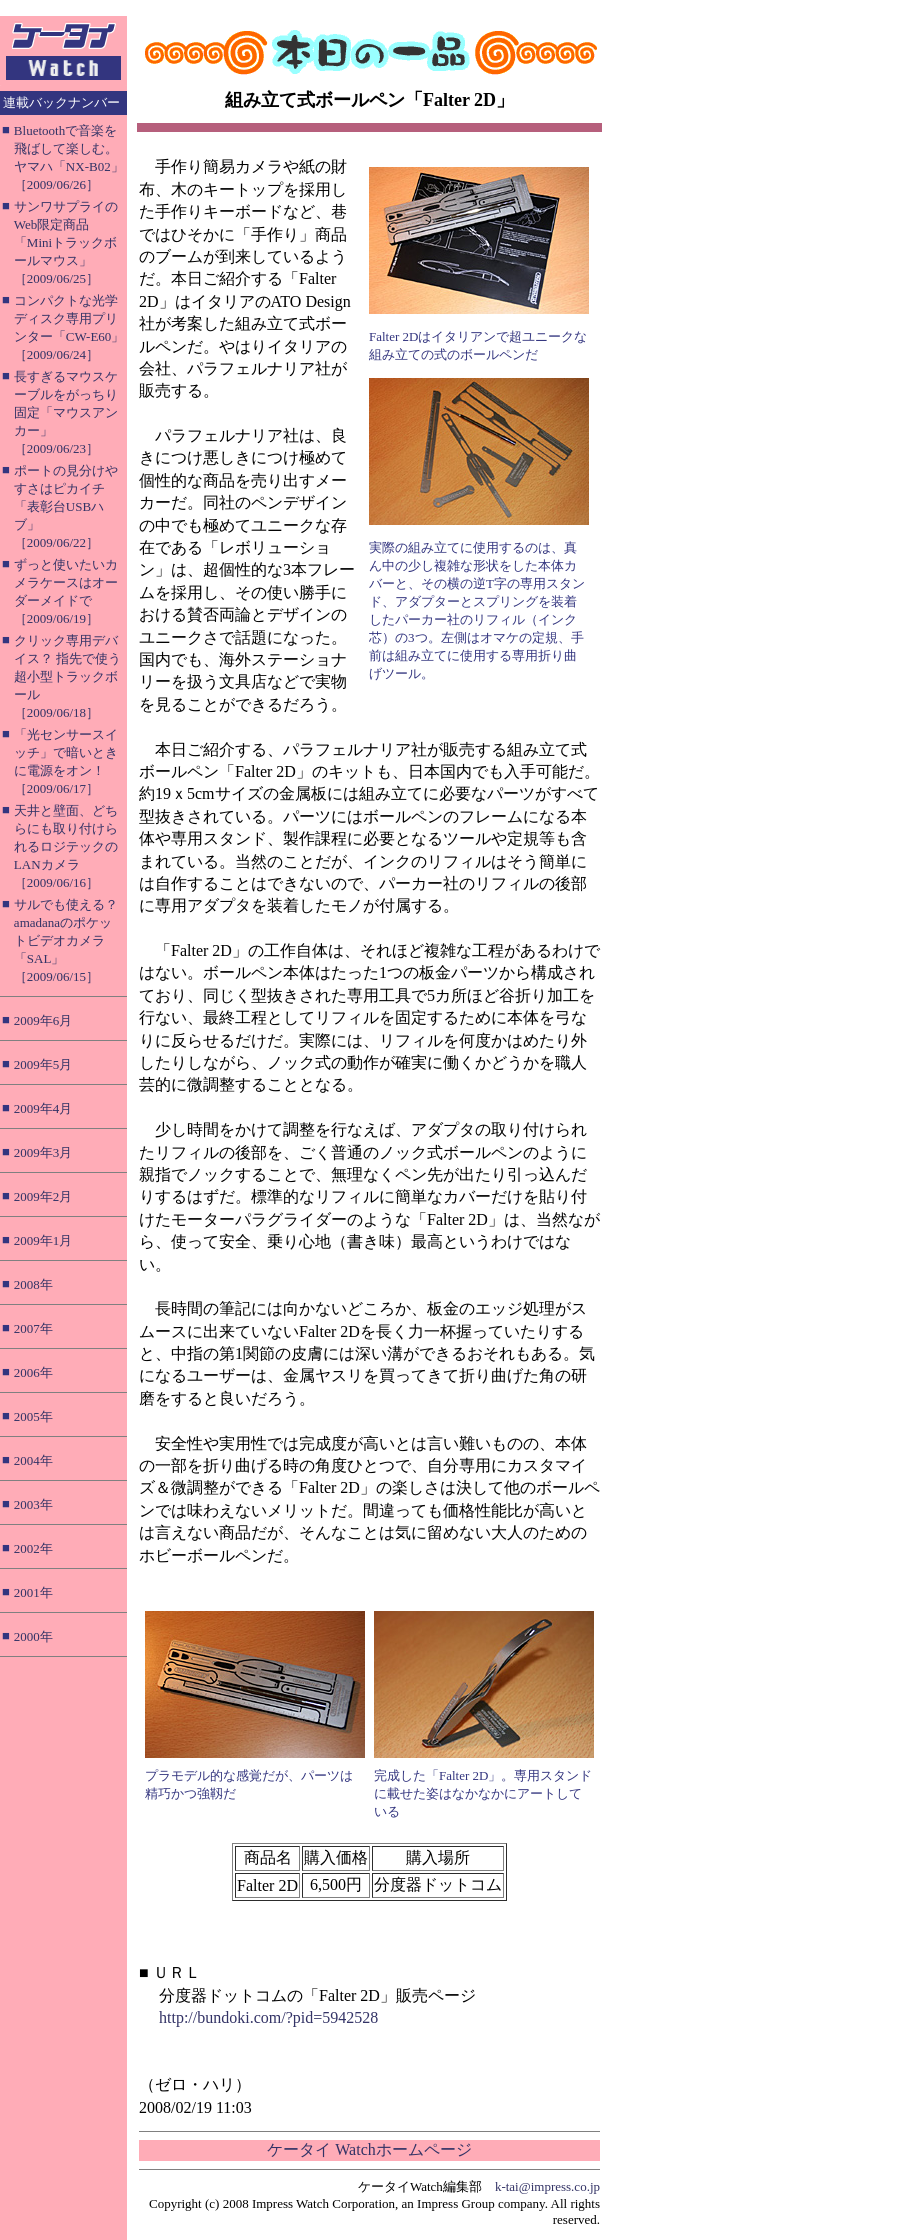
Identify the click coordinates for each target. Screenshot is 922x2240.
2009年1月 (43, 1240)
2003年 (33, 1504)
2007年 (33, 1328)
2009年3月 (43, 1152)
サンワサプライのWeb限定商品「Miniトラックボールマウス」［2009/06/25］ (66, 242)
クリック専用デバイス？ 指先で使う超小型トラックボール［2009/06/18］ (67, 676)
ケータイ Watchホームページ (369, 2149)
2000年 (33, 1636)
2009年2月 (43, 1196)
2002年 (33, 1548)
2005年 (33, 1416)
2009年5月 (43, 1064)
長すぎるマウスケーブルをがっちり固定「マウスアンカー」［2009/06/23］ (66, 412)
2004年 (33, 1460)
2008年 (33, 1284)
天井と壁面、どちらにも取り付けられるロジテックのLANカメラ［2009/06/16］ (66, 846)
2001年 (33, 1592)
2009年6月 (43, 1020)
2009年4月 (43, 1108)
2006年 (33, 1372)
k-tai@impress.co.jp (547, 2186)
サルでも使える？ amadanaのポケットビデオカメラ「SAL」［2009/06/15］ (66, 940)
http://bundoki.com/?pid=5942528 (268, 2017)
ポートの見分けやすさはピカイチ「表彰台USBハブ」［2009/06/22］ (66, 506)
